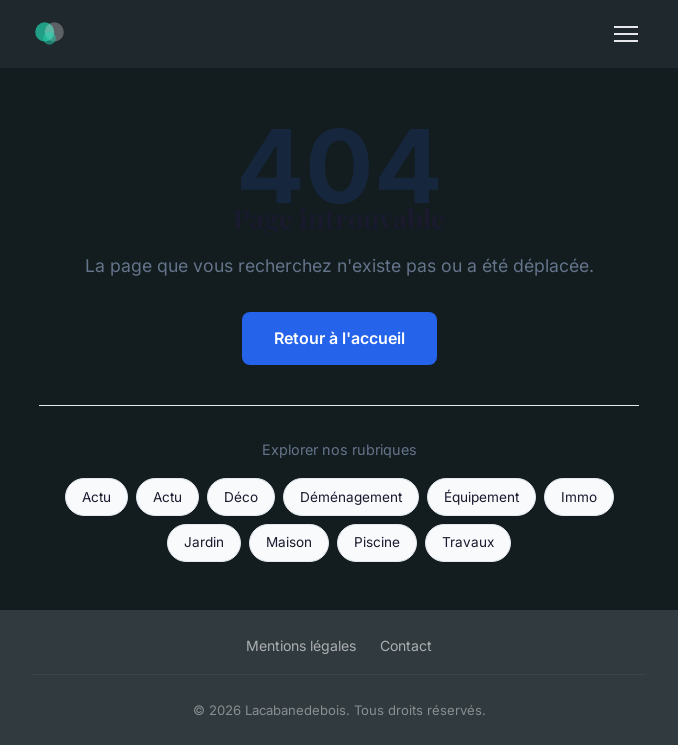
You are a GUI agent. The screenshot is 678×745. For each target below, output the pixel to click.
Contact (406, 645)
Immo (579, 497)
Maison (289, 542)
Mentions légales (301, 645)
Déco (241, 497)
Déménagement (351, 497)
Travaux (468, 542)
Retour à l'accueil (339, 338)
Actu (96, 497)
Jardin (204, 542)
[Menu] (626, 34)
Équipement (481, 497)
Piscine (377, 542)
